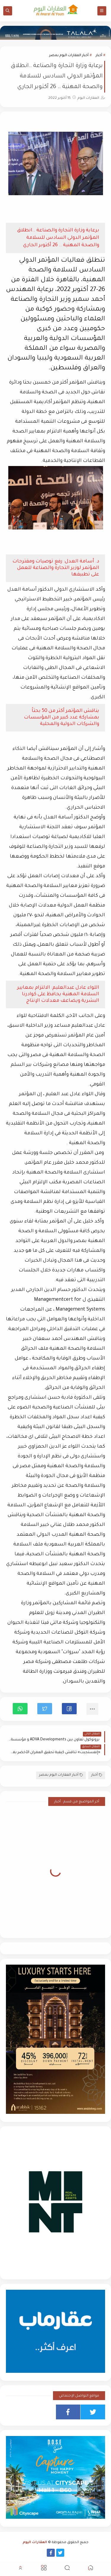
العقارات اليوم (35, 2543)
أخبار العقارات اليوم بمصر (69, 56)
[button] (69, 1708)
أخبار (99, 56)
